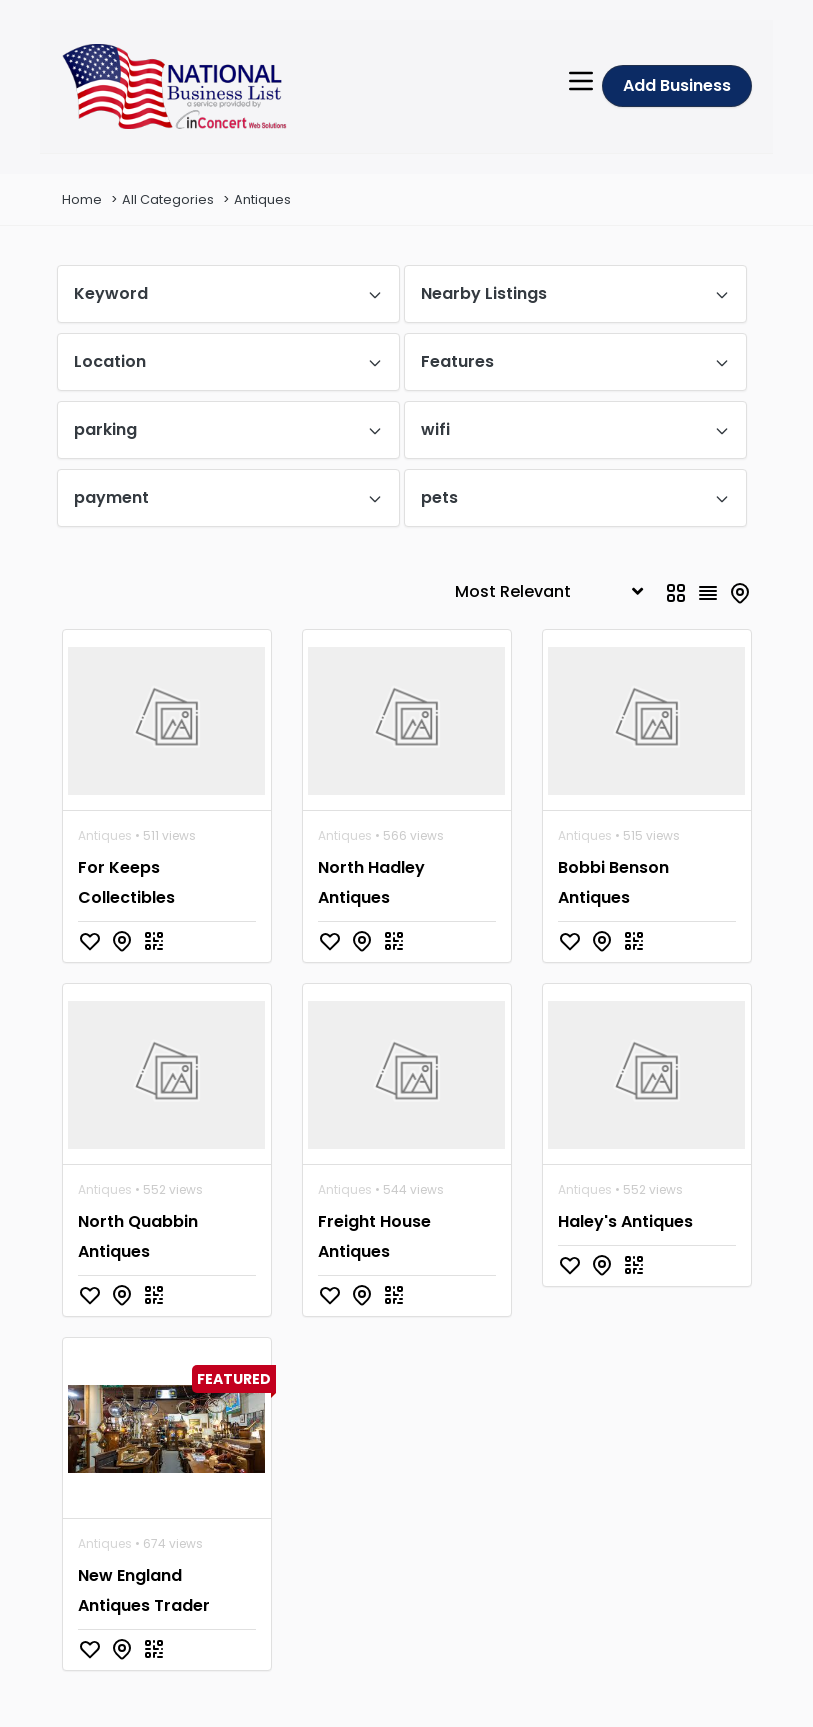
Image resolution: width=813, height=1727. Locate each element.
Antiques (262, 199)
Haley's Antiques (625, 1221)
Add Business (677, 85)
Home (82, 199)
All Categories (168, 199)
